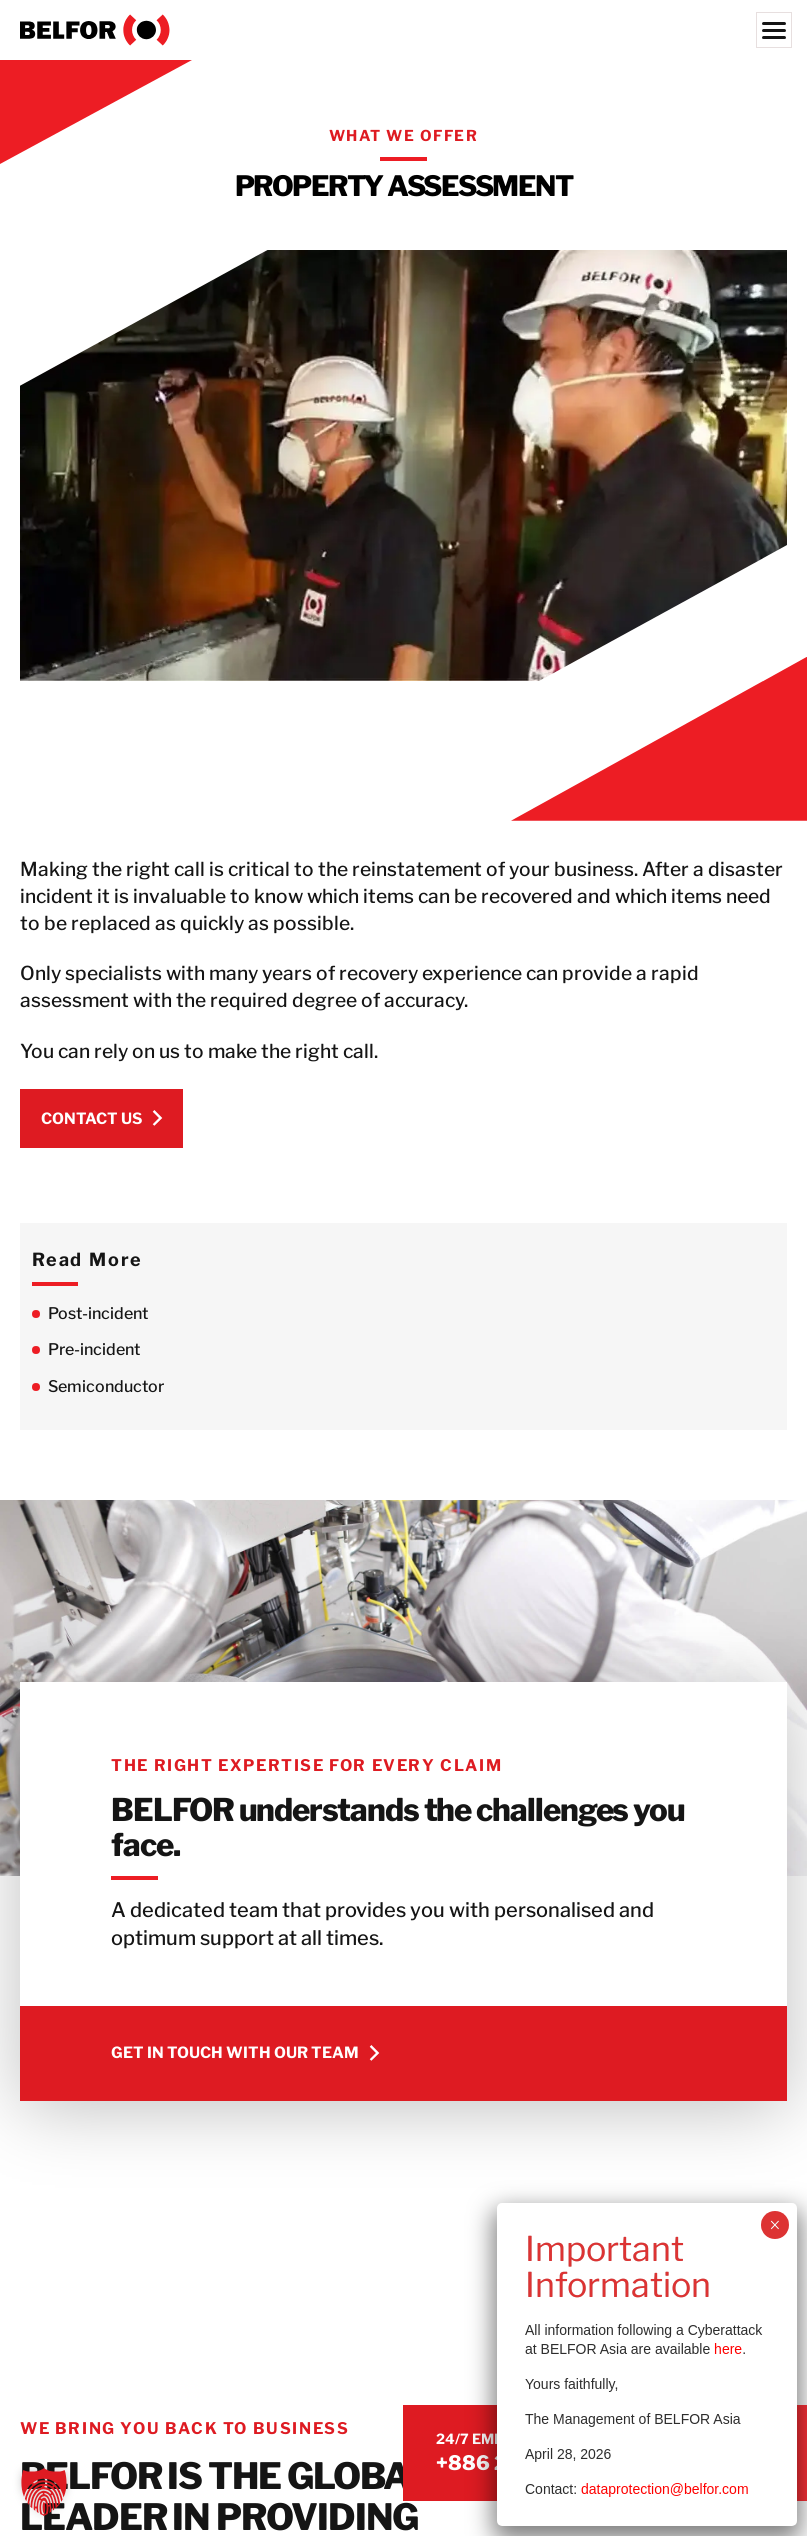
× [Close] (774, 2225)
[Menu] (774, 30)
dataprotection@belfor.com (665, 2489)
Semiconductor (106, 1386)
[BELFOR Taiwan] (403, 30)
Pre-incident (94, 1349)
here (728, 2349)
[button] (44, 2492)
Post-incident (98, 1313)
